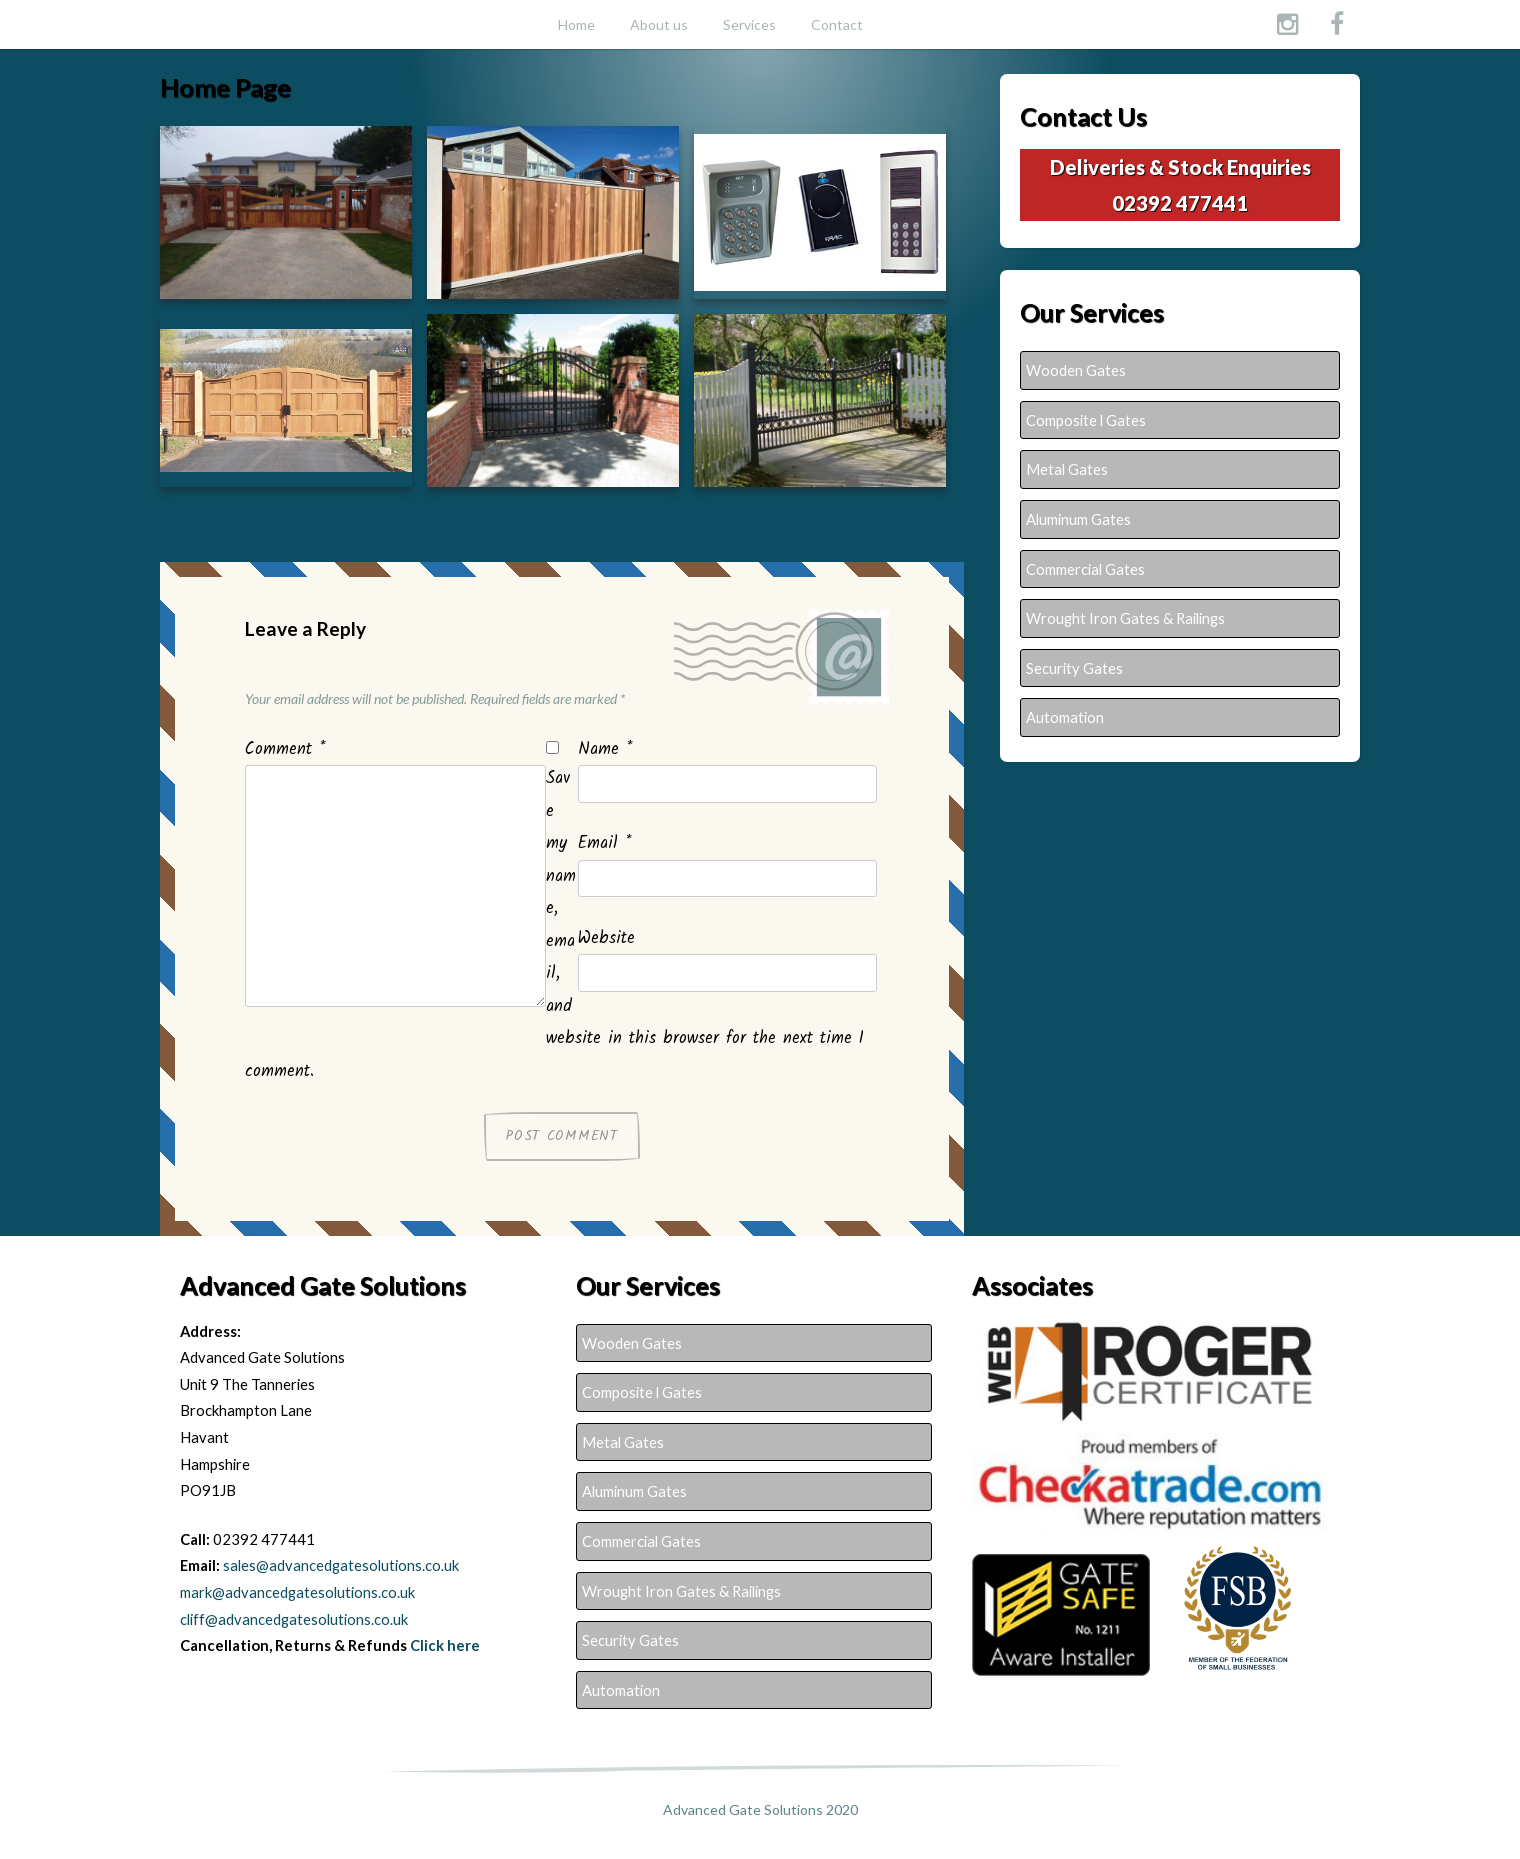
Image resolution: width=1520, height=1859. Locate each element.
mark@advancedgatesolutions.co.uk (297, 1592)
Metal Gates (1067, 469)
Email (604, 844)
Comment (285, 750)
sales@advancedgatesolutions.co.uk (341, 1565)
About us (659, 24)
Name (605, 750)
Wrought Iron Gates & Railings (1125, 618)
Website (606, 939)
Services (749, 24)
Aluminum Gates (1078, 519)
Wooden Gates (1076, 370)
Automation (1065, 717)
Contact (837, 24)
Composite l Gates (1086, 420)
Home (576, 24)
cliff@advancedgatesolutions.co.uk (294, 1619)
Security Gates (1074, 668)
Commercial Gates (1085, 569)
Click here (445, 1645)
